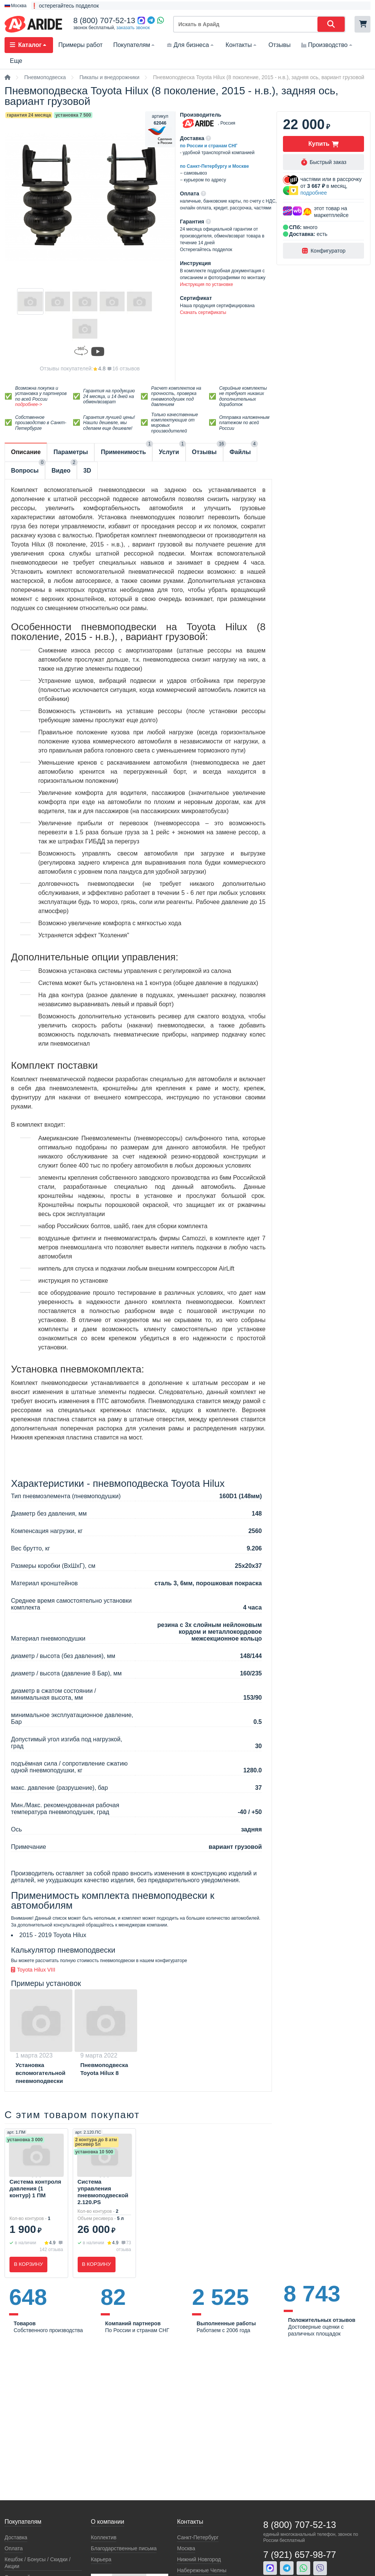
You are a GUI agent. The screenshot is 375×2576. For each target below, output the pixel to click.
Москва (186, 2548)
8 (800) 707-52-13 (104, 20)
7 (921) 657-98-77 (299, 2554)
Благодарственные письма (124, 2548)
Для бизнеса (191, 45)
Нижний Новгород (199, 2559)
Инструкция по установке (206, 284)
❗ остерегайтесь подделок (65, 6)
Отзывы (280, 45)
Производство (327, 45)
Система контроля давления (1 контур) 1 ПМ (35, 2188)
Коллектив (104, 2537)
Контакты (242, 45)
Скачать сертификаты (203, 312)
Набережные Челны (201, 2570)
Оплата (14, 2548)
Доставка (16, 2537)
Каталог (29, 45)
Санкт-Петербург (198, 2537)
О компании (107, 2521)
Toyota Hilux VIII (33, 1970)
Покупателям (134, 45)
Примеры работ (80, 45)
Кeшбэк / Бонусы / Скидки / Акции (37, 2562)
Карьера (101, 2559)
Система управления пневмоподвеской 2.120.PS (103, 2191)
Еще (16, 61)
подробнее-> (28, 404)
